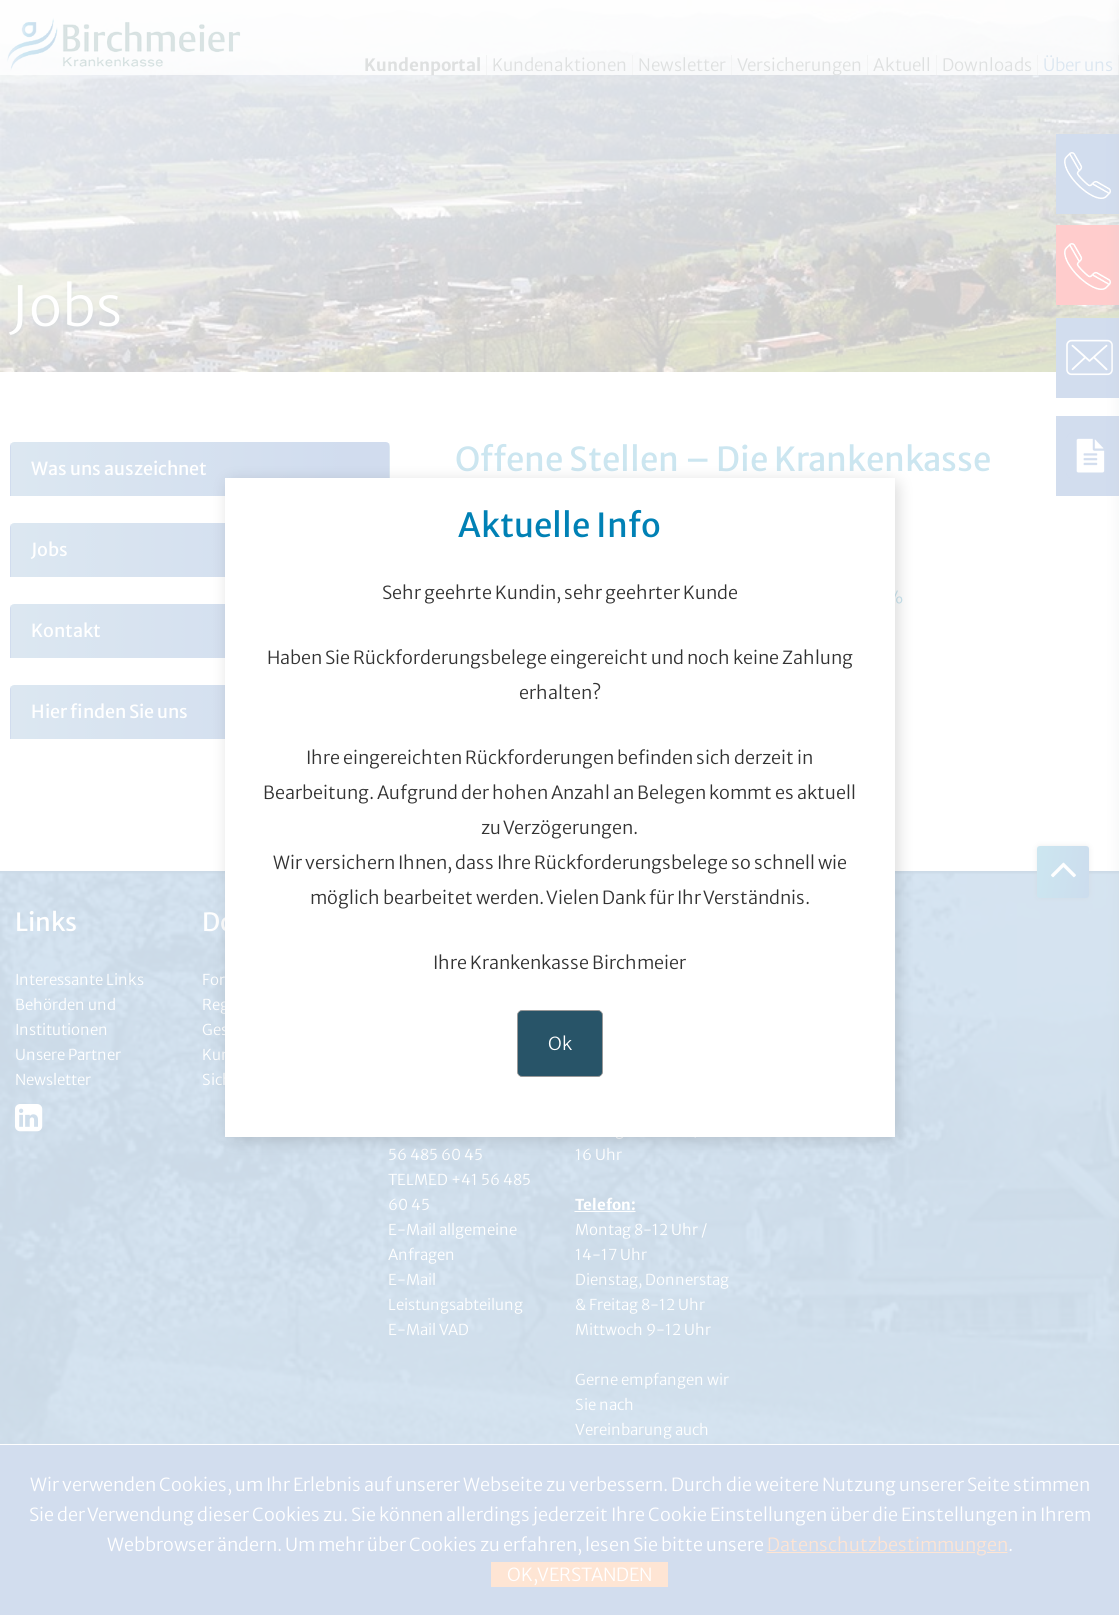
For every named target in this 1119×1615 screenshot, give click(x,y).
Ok (560, 1043)
